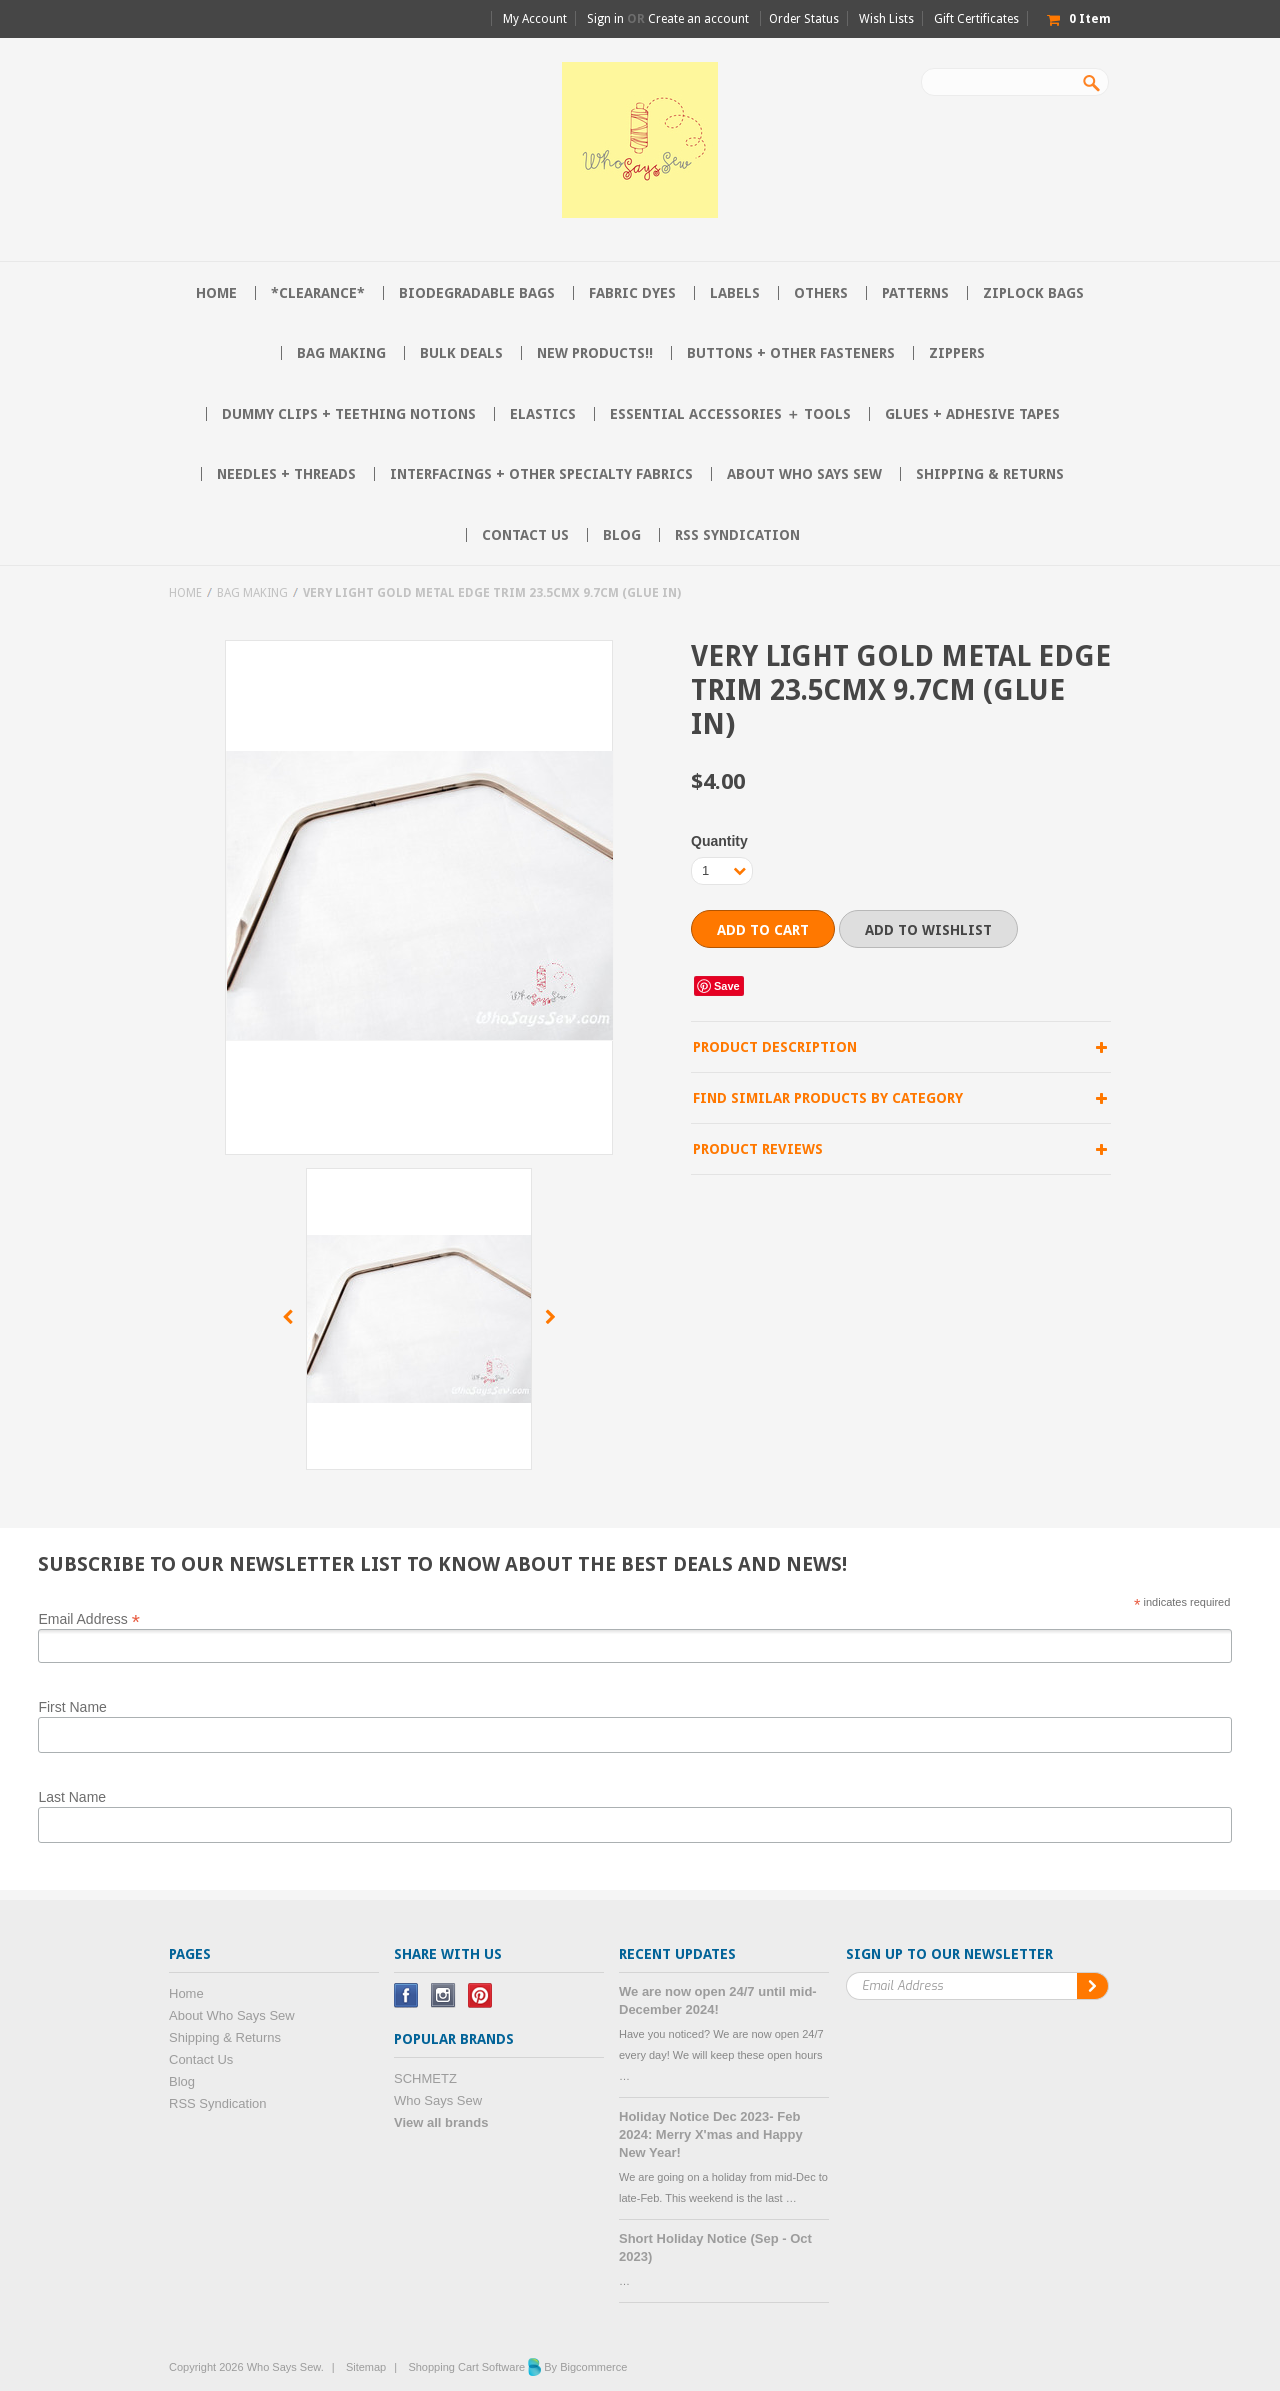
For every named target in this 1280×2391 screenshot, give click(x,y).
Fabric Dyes (632, 293)
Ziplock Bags (1033, 293)
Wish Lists (886, 19)
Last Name (72, 1797)
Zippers (957, 353)
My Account (535, 19)
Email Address (89, 1618)
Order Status (804, 19)
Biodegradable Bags (477, 293)
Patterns (915, 293)
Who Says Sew (438, 2100)
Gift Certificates (976, 19)
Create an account (698, 19)
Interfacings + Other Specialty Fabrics (541, 474)
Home (185, 593)
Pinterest (480, 1995)
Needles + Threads (286, 474)
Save (727, 986)
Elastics (543, 414)
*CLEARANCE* (318, 293)
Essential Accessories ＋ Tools (730, 414)
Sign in (605, 19)
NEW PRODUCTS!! (595, 353)
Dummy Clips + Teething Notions (349, 414)
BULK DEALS (461, 353)
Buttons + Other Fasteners (791, 353)
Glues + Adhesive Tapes (972, 414)
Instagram (443, 1995)
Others (821, 293)
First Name (72, 1707)
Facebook (406, 1995)
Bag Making (341, 353)
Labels (735, 293)
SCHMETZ (425, 2078)
